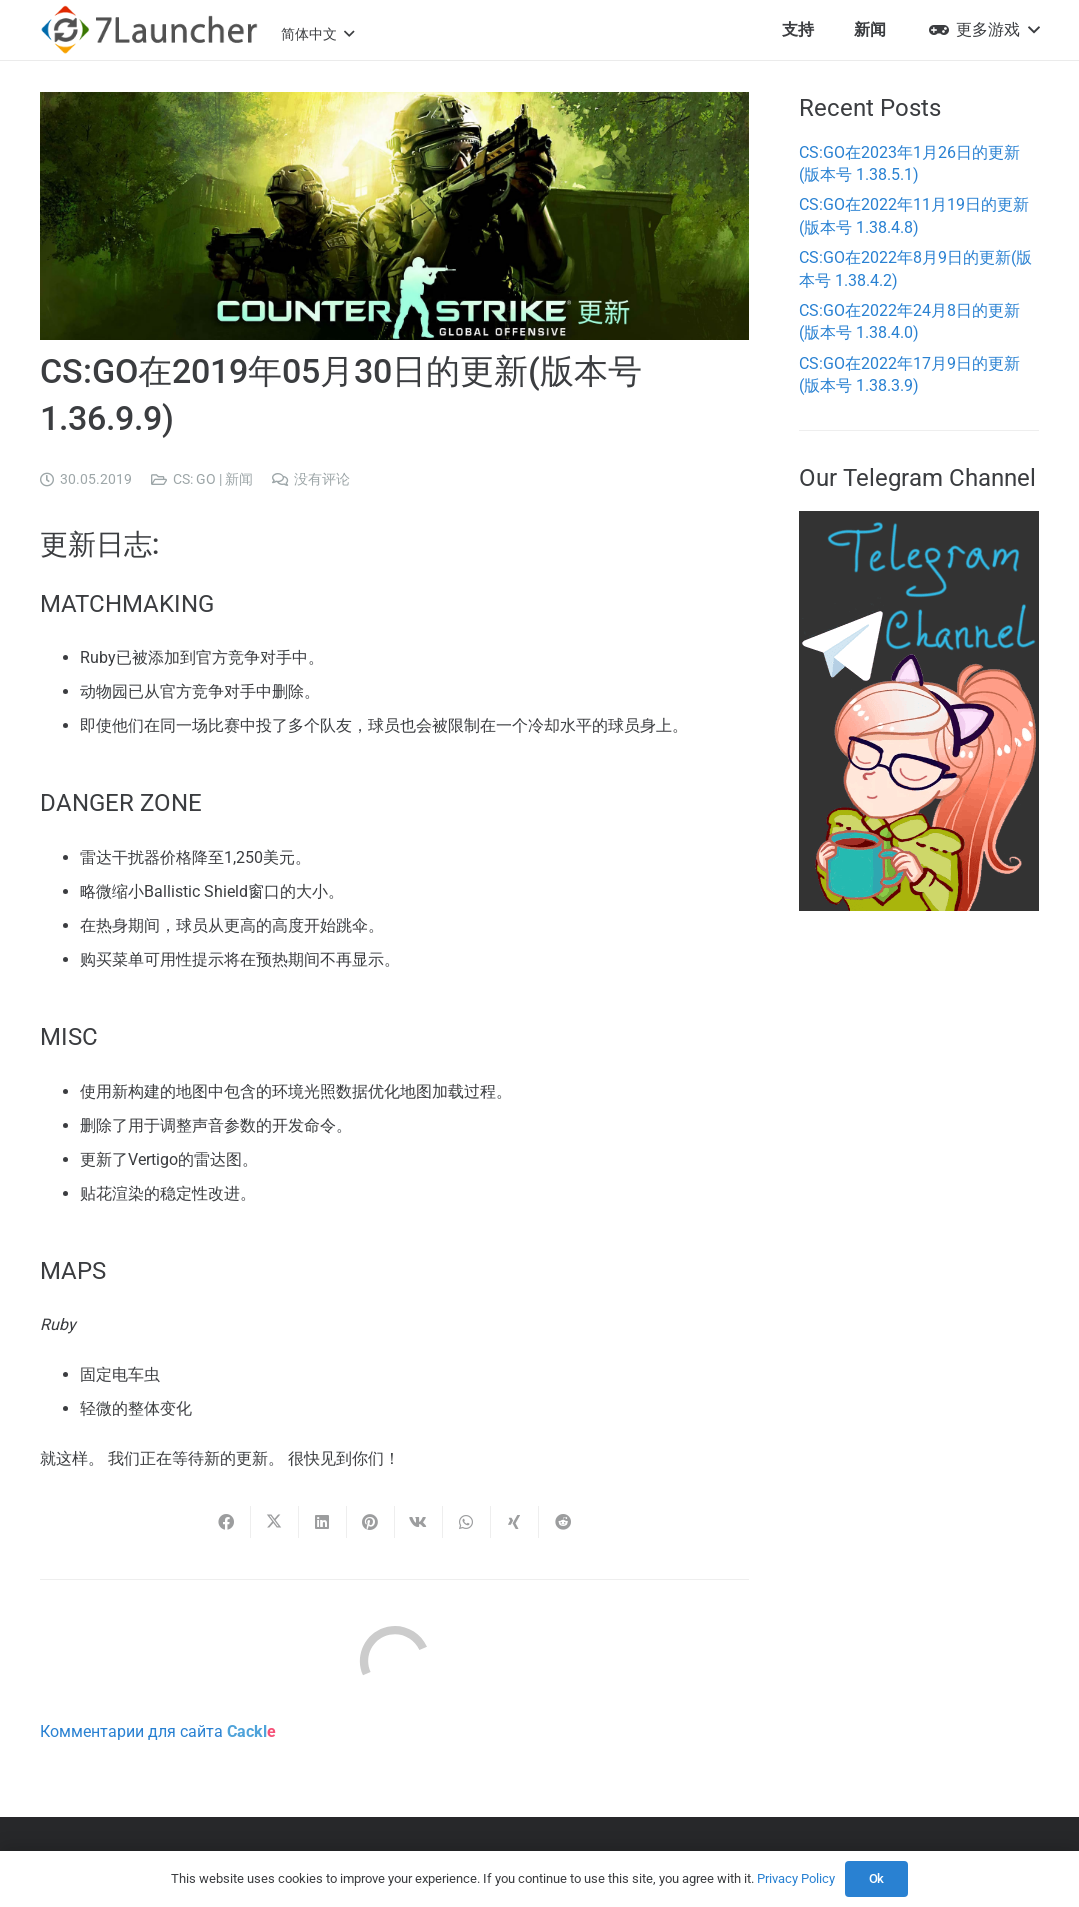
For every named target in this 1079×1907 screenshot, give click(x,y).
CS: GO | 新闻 (213, 479)
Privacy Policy (796, 1878)
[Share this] (227, 1522)
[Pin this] (371, 1522)
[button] (317, 34)
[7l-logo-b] (149, 30)
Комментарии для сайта (158, 1731)
